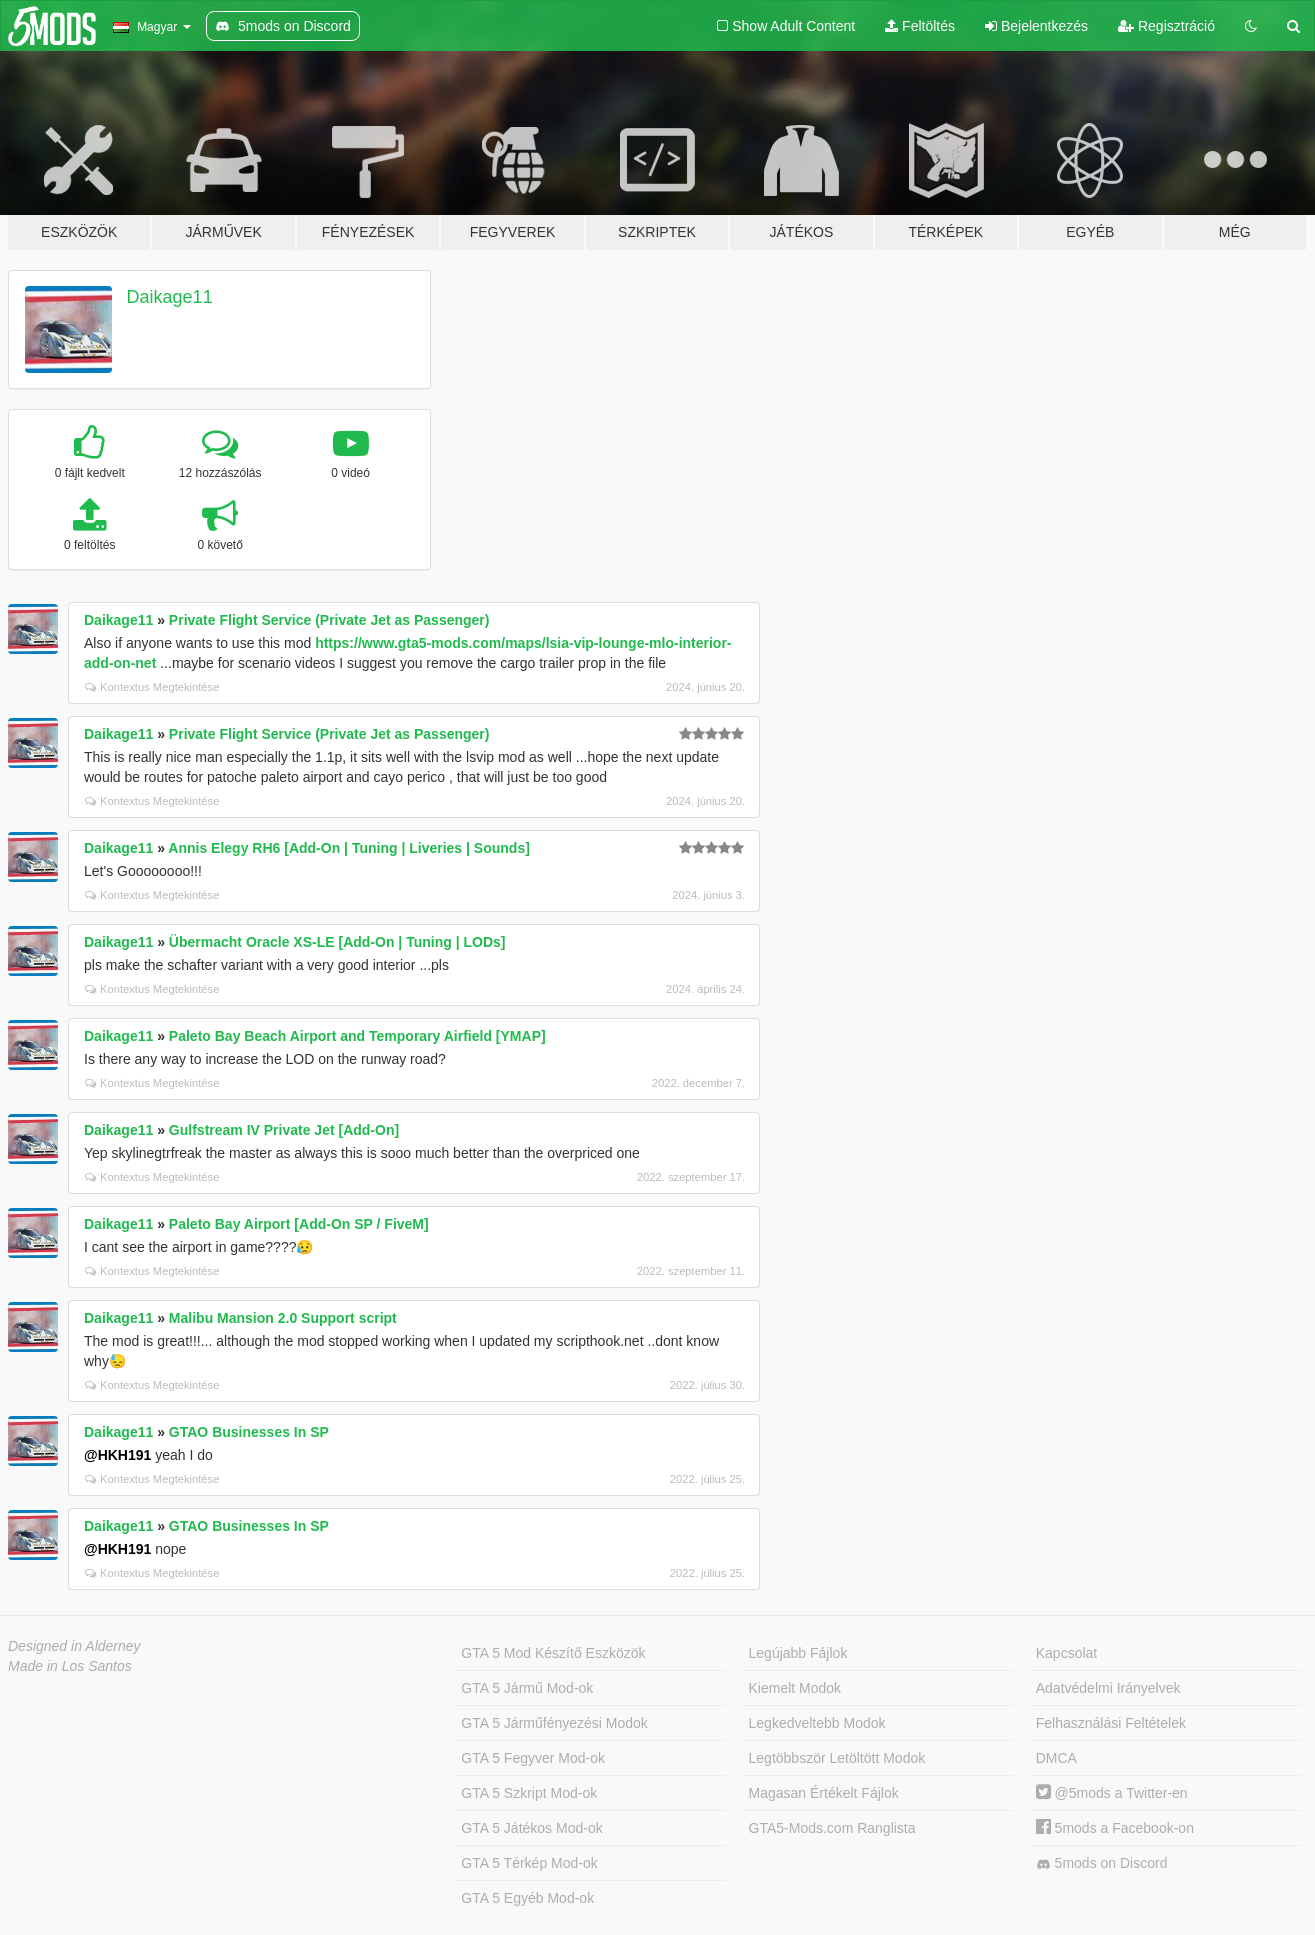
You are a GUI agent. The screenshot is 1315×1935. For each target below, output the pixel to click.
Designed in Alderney (74, 1646)
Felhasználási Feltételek (1111, 1723)
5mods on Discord (1102, 1863)
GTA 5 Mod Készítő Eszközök (553, 1653)
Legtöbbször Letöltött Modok (837, 1758)
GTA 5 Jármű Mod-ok (527, 1688)
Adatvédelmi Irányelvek (1108, 1688)
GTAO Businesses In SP (249, 1432)
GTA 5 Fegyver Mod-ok (533, 1758)
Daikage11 (170, 297)
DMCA (1056, 1758)
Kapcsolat (1066, 1653)
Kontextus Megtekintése (152, 687)
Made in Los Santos (70, 1666)
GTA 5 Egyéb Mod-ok (527, 1898)
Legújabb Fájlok (798, 1653)
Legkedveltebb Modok (817, 1723)
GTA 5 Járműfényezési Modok (554, 1723)
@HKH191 (117, 1455)
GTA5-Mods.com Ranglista (832, 1828)
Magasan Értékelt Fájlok (824, 1793)
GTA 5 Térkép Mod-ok (529, 1863)
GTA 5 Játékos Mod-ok (531, 1828)
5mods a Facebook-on (1115, 1828)
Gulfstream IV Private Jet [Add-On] (284, 1130)
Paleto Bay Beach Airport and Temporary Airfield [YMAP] (357, 1036)
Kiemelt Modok (795, 1688)
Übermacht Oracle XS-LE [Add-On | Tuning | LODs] (337, 942)
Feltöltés (920, 26)
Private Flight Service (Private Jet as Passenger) (329, 620)
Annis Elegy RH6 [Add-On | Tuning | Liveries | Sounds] (349, 848)
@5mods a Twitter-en (1112, 1793)
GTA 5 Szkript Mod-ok (529, 1793)
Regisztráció (1166, 26)
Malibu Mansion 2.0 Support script (283, 1318)
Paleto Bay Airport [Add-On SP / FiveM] (299, 1224)
